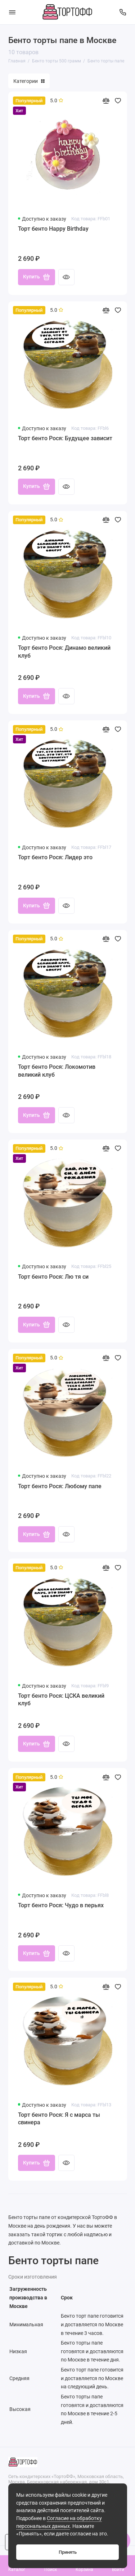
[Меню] (12, 12)
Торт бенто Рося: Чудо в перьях (61, 1905)
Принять (68, 2552)
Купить (36, 277)
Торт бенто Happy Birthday (53, 228)
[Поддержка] (123, 12)
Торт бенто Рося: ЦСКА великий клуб (61, 1699)
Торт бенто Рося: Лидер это (55, 857)
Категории (29, 81)
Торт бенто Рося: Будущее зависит (65, 438)
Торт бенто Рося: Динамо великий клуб (64, 651)
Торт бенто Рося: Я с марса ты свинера (59, 2118)
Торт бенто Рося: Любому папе (60, 1486)
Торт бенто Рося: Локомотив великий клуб (56, 1070)
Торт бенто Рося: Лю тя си (53, 1276)
